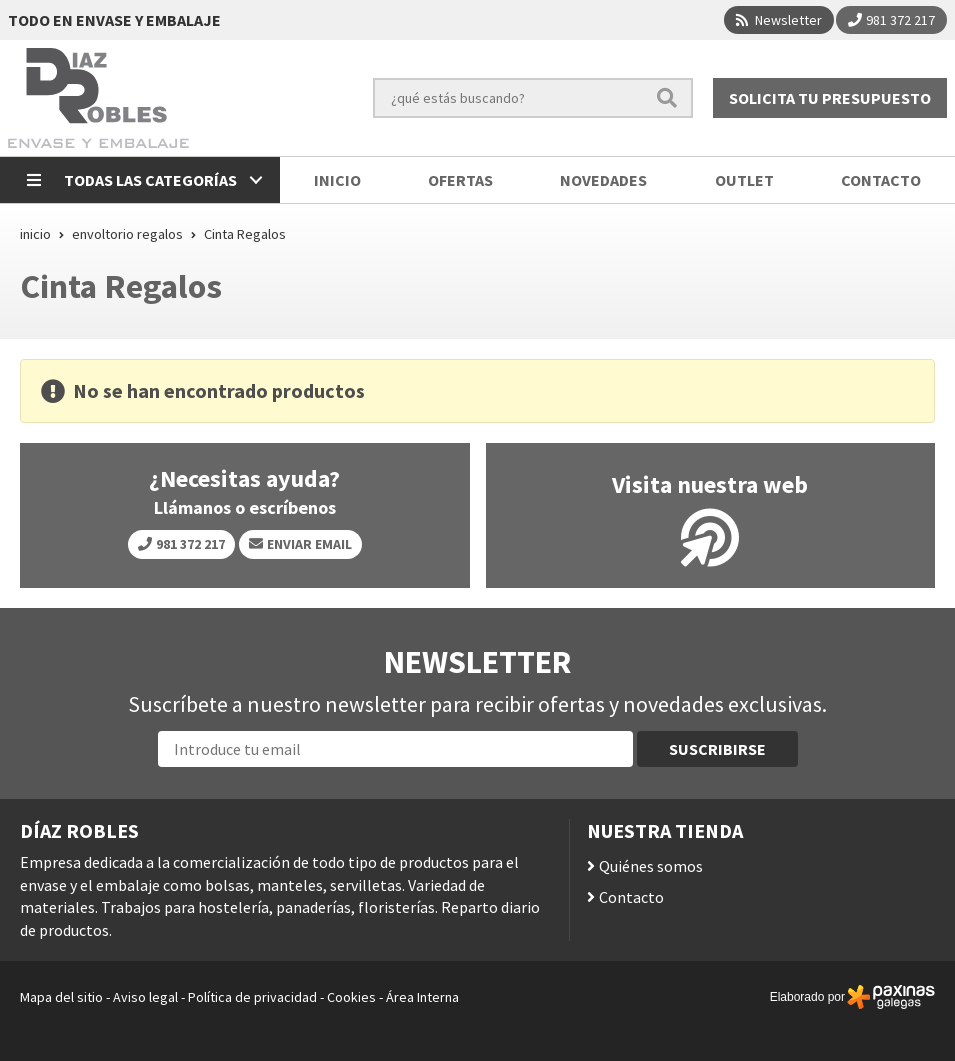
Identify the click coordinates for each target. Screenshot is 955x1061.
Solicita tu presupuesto (830, 98)
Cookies (351, 997)
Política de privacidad (252, 997)
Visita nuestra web (710, 485)
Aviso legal (145, 997)
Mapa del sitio (61, 997)
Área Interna (422, 997)
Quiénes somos (651, 866)
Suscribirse (717, 749)
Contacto (631, 897)
